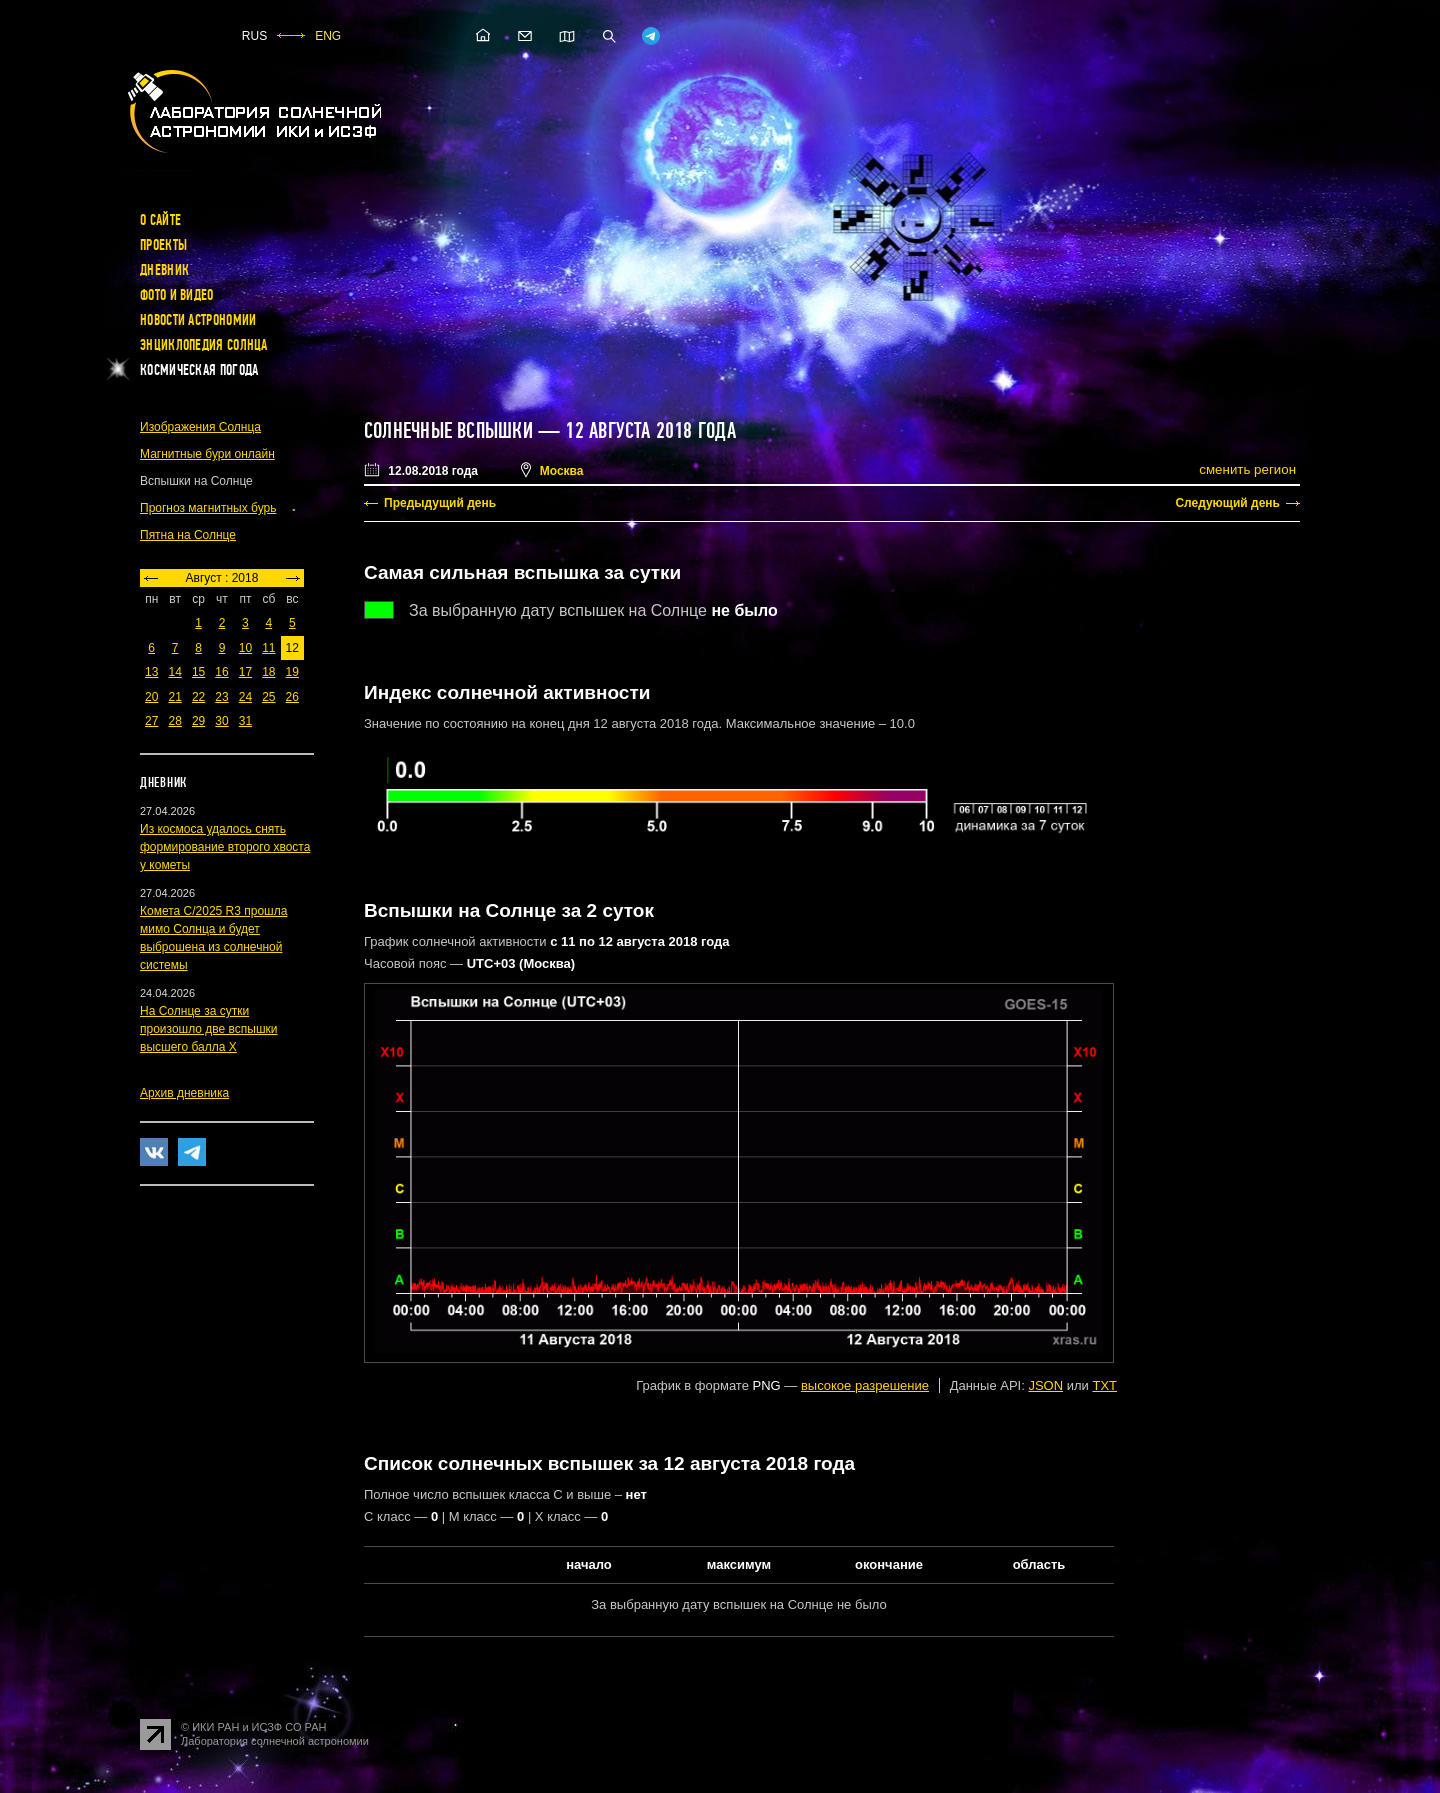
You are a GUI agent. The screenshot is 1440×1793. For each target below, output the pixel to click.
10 (245, 648)
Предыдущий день (440, 503)
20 (151, 697)
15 (198, 672)
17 (245, 672)
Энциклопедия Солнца (204, 345)
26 (292, 697)
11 (268, 648)
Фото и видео (177, 295)
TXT (1104, 1385)
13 (151, 672)
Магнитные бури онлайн (207, 454)
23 (221, 697)
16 (221, 672)
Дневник (164, 270)
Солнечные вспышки (448, 431)
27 (151, 721)
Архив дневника (184, 1093)
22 (198, 697)
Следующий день (1227, 503)
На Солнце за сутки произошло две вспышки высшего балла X (209, 1029)
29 (198, 721)
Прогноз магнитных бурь (208, 508)
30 (221, 721)
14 (174, 672)
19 (292, 672)
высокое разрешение (865, 1385)
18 (268, 672)
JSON (1045, 1385)
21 (174, 697)
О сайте (160, 220)
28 (174, 721)
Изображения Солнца (200, 427)
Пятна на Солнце (188, 535)
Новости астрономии (198, 320)
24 (245, 697)
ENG (328, 36)
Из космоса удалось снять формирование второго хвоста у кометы (225, 847)
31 (245, 721)
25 (268, 697)
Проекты (163, 245)
